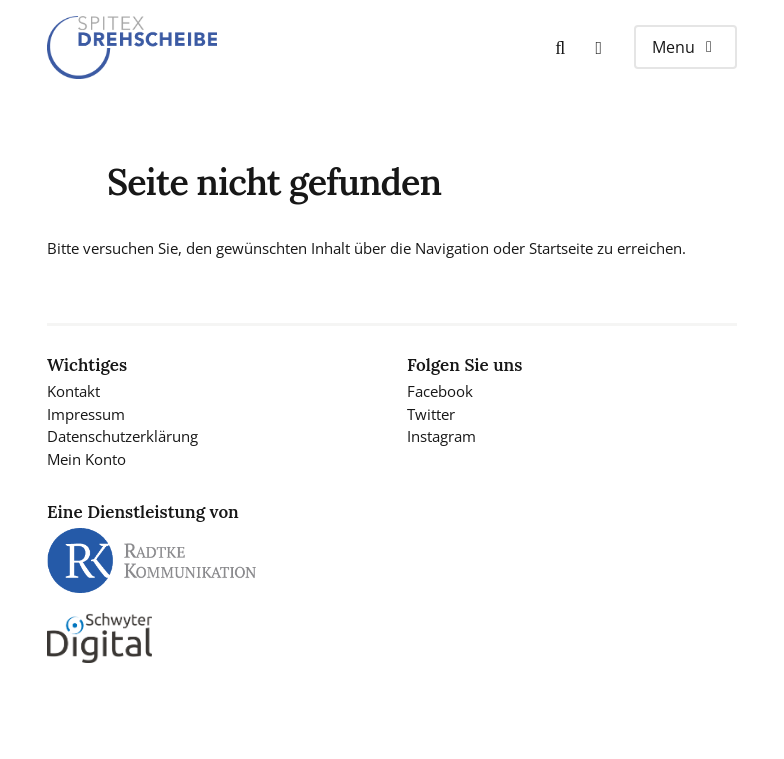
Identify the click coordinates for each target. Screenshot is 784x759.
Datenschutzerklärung (122, 436)
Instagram (441, 436)
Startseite (561, 248)
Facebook (440, 391)
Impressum (86, 414)
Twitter (431, 414)
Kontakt (73, 391)
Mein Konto (86, 459)
